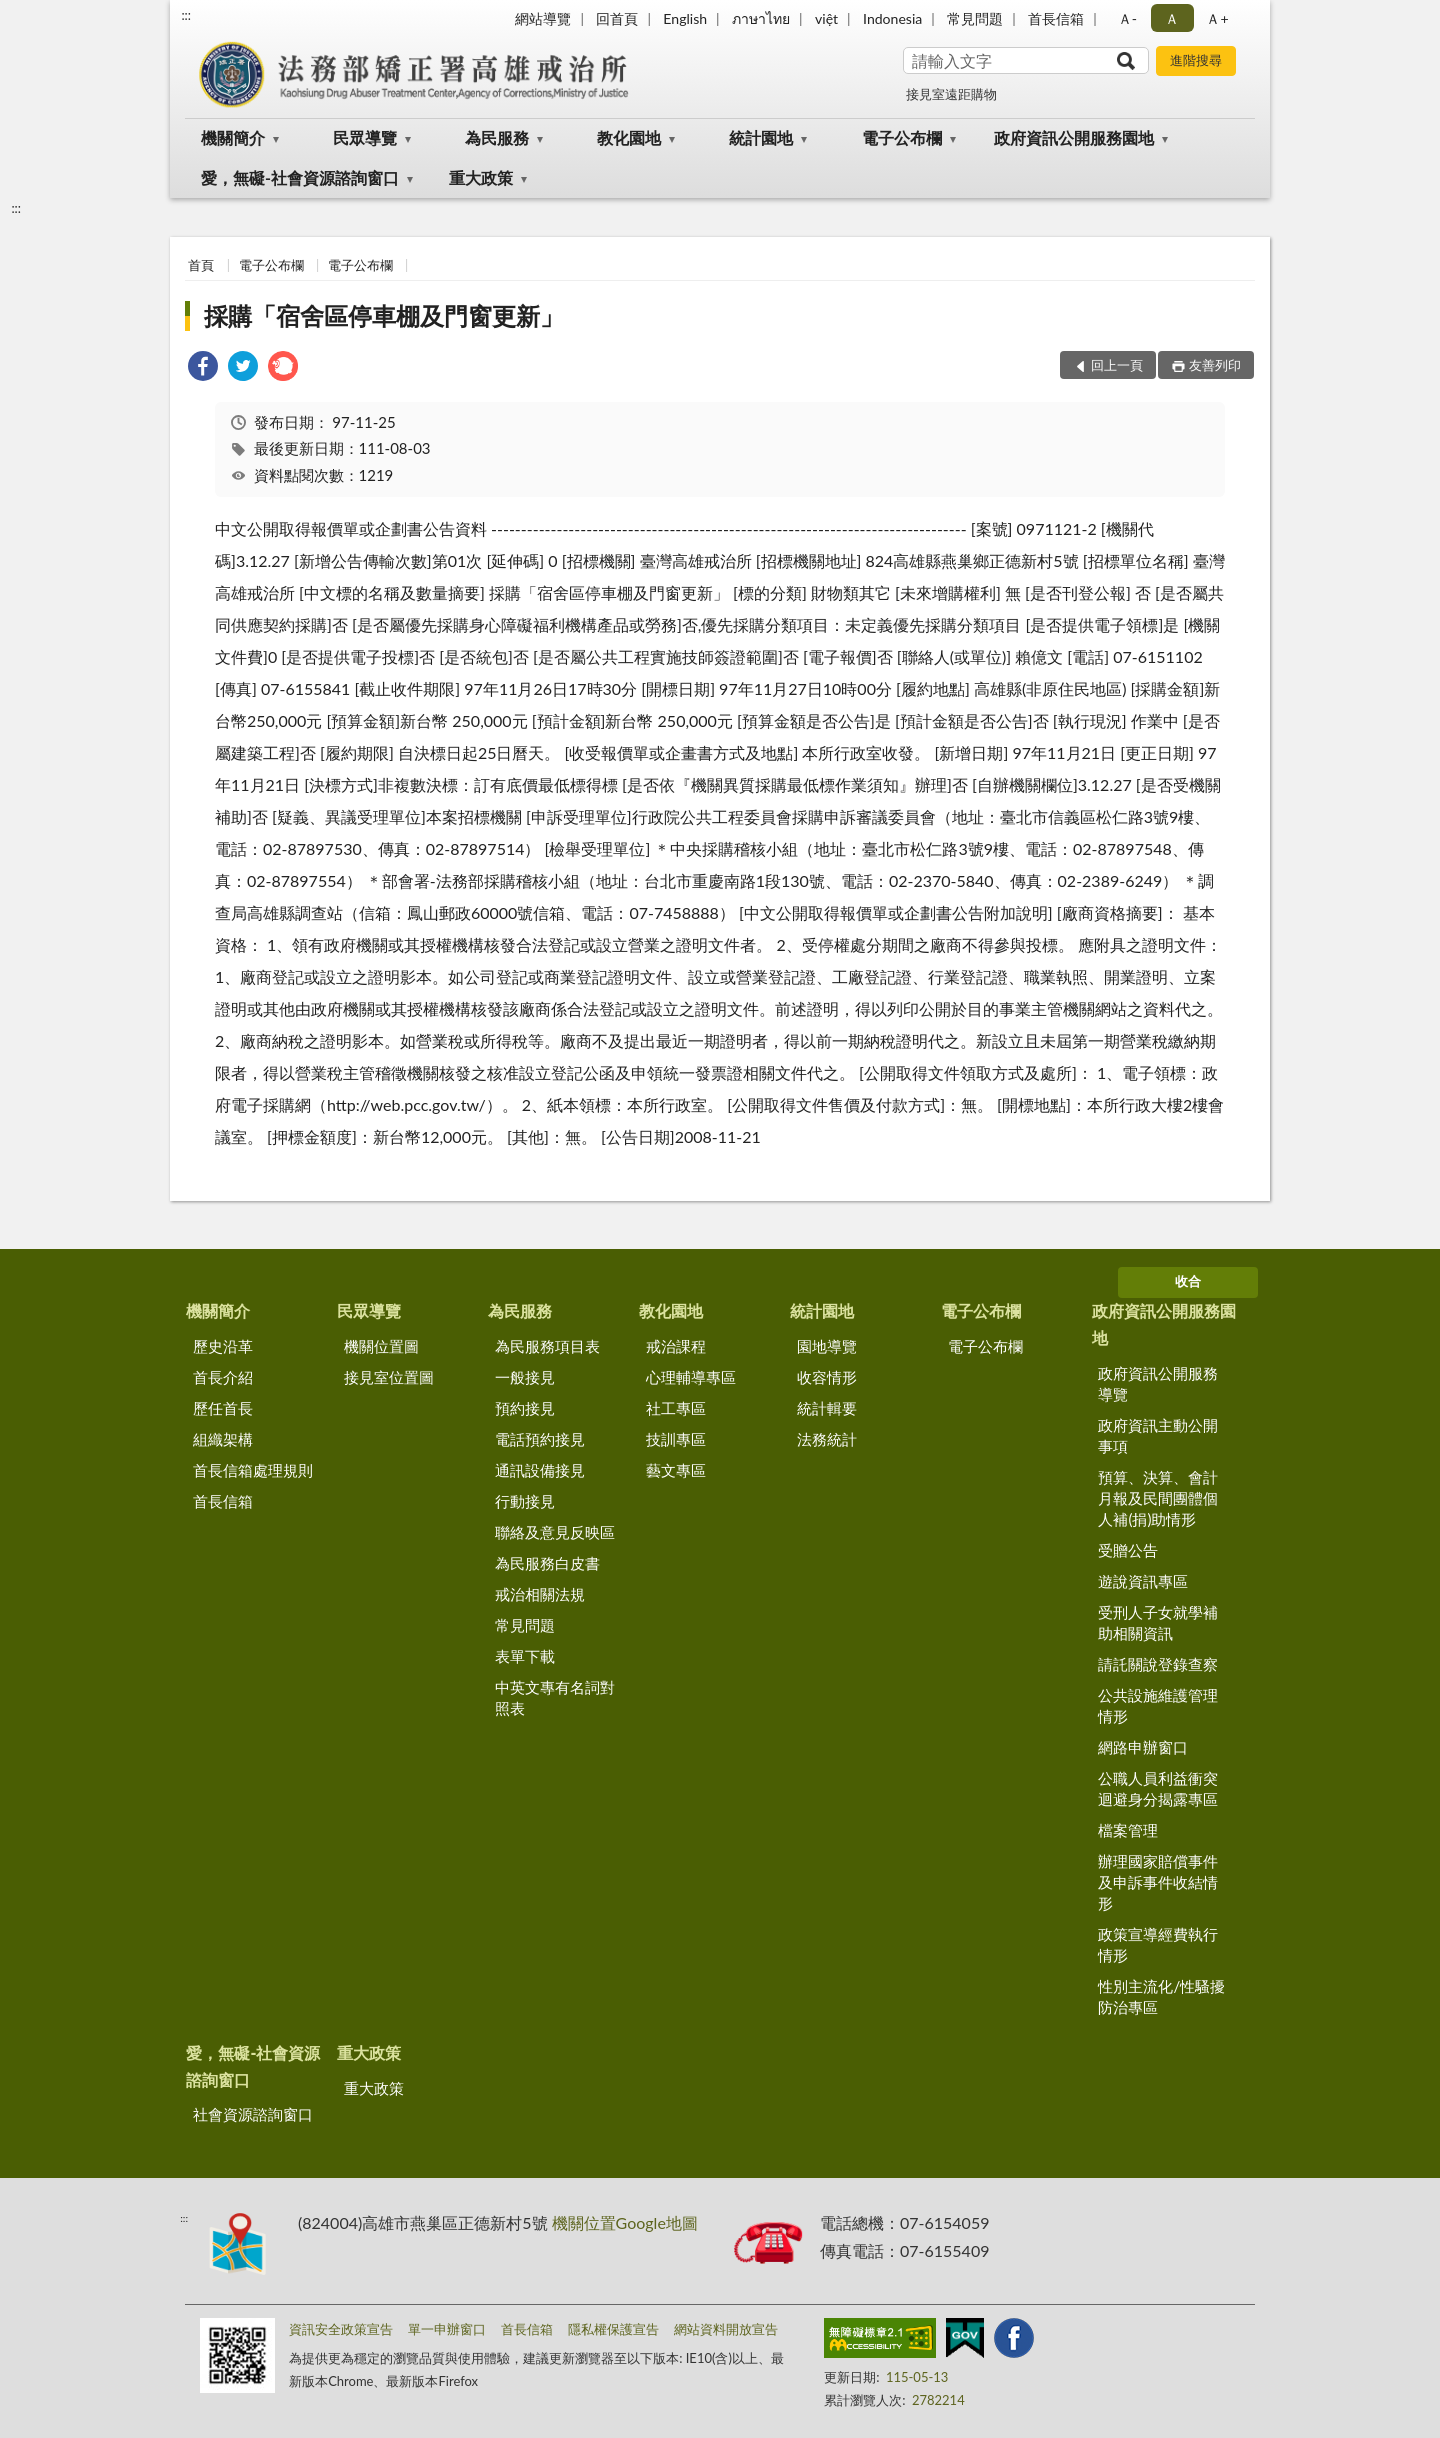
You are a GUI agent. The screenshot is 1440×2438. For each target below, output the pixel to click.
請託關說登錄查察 (1158, 1664)
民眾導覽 (365, 137)
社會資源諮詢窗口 (253, 2114)
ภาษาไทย (761, 18)
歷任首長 (223, 1408)
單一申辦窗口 (447, 2329)
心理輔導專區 (691, 1377)
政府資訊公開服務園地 (1074, 137)
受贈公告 (1128, 1550)
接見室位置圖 (389, 1377)
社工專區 (676, 1408)
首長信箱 (1056, 18)
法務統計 (827, 1439)
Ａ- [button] (1127, 18)
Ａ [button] (1172, 18)
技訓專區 (676, 1439)
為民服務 (497, 137)
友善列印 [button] (1215, 365)
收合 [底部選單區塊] (1188, 1281)
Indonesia (892, 18)
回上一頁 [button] (1117, 365)
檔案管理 (1128, 1830)
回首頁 (617, 18)
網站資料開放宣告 (726, 2329)
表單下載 (525, 1656)
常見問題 (975, 18)
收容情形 (827, 1377)
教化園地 (629, 137)
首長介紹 (223, 1377)
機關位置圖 (381, 1346)
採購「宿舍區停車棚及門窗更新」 (384, 315)
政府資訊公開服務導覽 (1158, 1383)
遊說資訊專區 (1143, 1581)
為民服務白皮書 (547, 1563)
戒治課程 (676, 1346)
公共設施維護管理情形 (1158, 1705)
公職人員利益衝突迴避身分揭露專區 (1158, 1788)
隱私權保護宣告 (613, 2329)
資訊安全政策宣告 (341, 2329)
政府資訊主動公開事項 (1158, 1435)
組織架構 (223, 1439)
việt (826, 18)
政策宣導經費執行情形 (1158, 1944)
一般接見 (525, 1377)
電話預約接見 (540, 1439)
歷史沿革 (223, 1346)
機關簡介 (233, 137)
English (685, 18)
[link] (203, 368)
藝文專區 (676, 1470)
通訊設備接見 (540, 1470)
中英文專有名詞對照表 (555, 1697)
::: (186, 15)
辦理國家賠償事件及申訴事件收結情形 (1158, 1882)
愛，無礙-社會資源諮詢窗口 (300, 177)
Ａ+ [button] (1217, 18)
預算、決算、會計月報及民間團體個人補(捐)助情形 (1158, 1498)
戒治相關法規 (540, 1594)
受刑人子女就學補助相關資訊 (1158, 1622)
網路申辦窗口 (1143, 1747)
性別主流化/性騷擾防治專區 (1161, 1996)
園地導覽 (827, 1346)
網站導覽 (543, 18)
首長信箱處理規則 (253, 1470)
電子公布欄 (902, 137)
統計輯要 (827, 1408)
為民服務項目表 (547, 1346)
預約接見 (525, 1408)
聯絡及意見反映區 (555, 1532)
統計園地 (761, 137)
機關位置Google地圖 (625, 2222)
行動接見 (525, 1501)
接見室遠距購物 (951, 94)
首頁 (201, 265)
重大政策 (481, 177)
